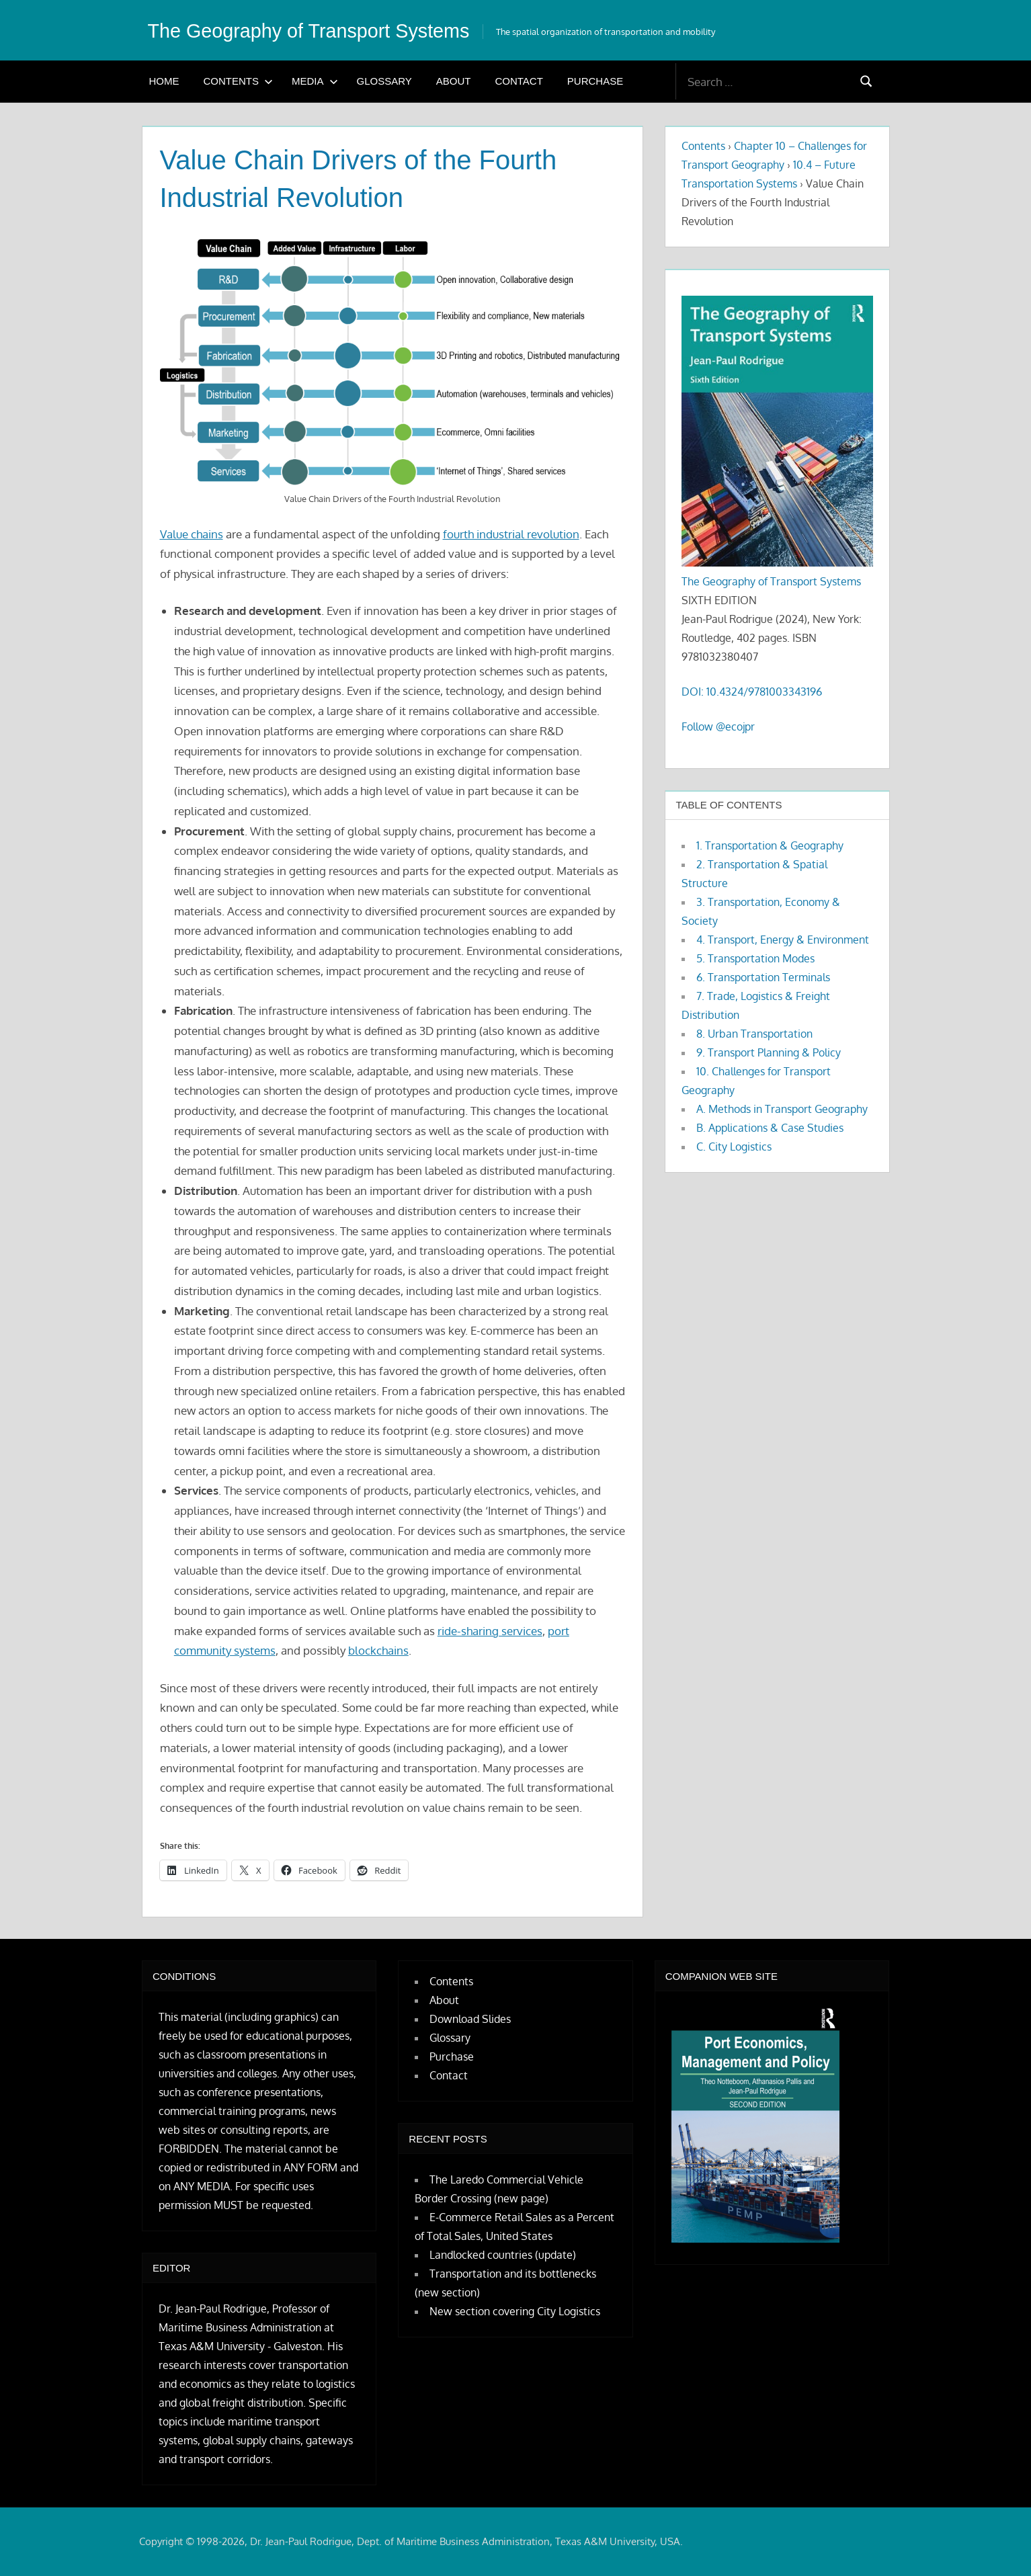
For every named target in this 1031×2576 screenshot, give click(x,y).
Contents (239, 81)
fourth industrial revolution (511, 534)
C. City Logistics (734, 1146)
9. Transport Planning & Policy (768, 1052)
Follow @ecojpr (718, 726)
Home (164, 81)
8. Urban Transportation (754, 1033)
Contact (518, 81)
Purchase (595, 81)
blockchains (378, 1650)
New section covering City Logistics (514, 2311)
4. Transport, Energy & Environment (782, 939)
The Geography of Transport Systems (327, 30)
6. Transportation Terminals (763, 977)
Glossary (384, 81)
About (453, 81)
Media (315, 81)
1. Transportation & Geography (769, 845)
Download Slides (470, 2019)
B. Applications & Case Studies (769, 1127)
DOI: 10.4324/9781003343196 (752, 691)
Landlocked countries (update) (502, 2254)
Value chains (191, 534)
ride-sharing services (490, 1631)
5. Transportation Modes (755, 958)
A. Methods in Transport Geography (782, 1109)
